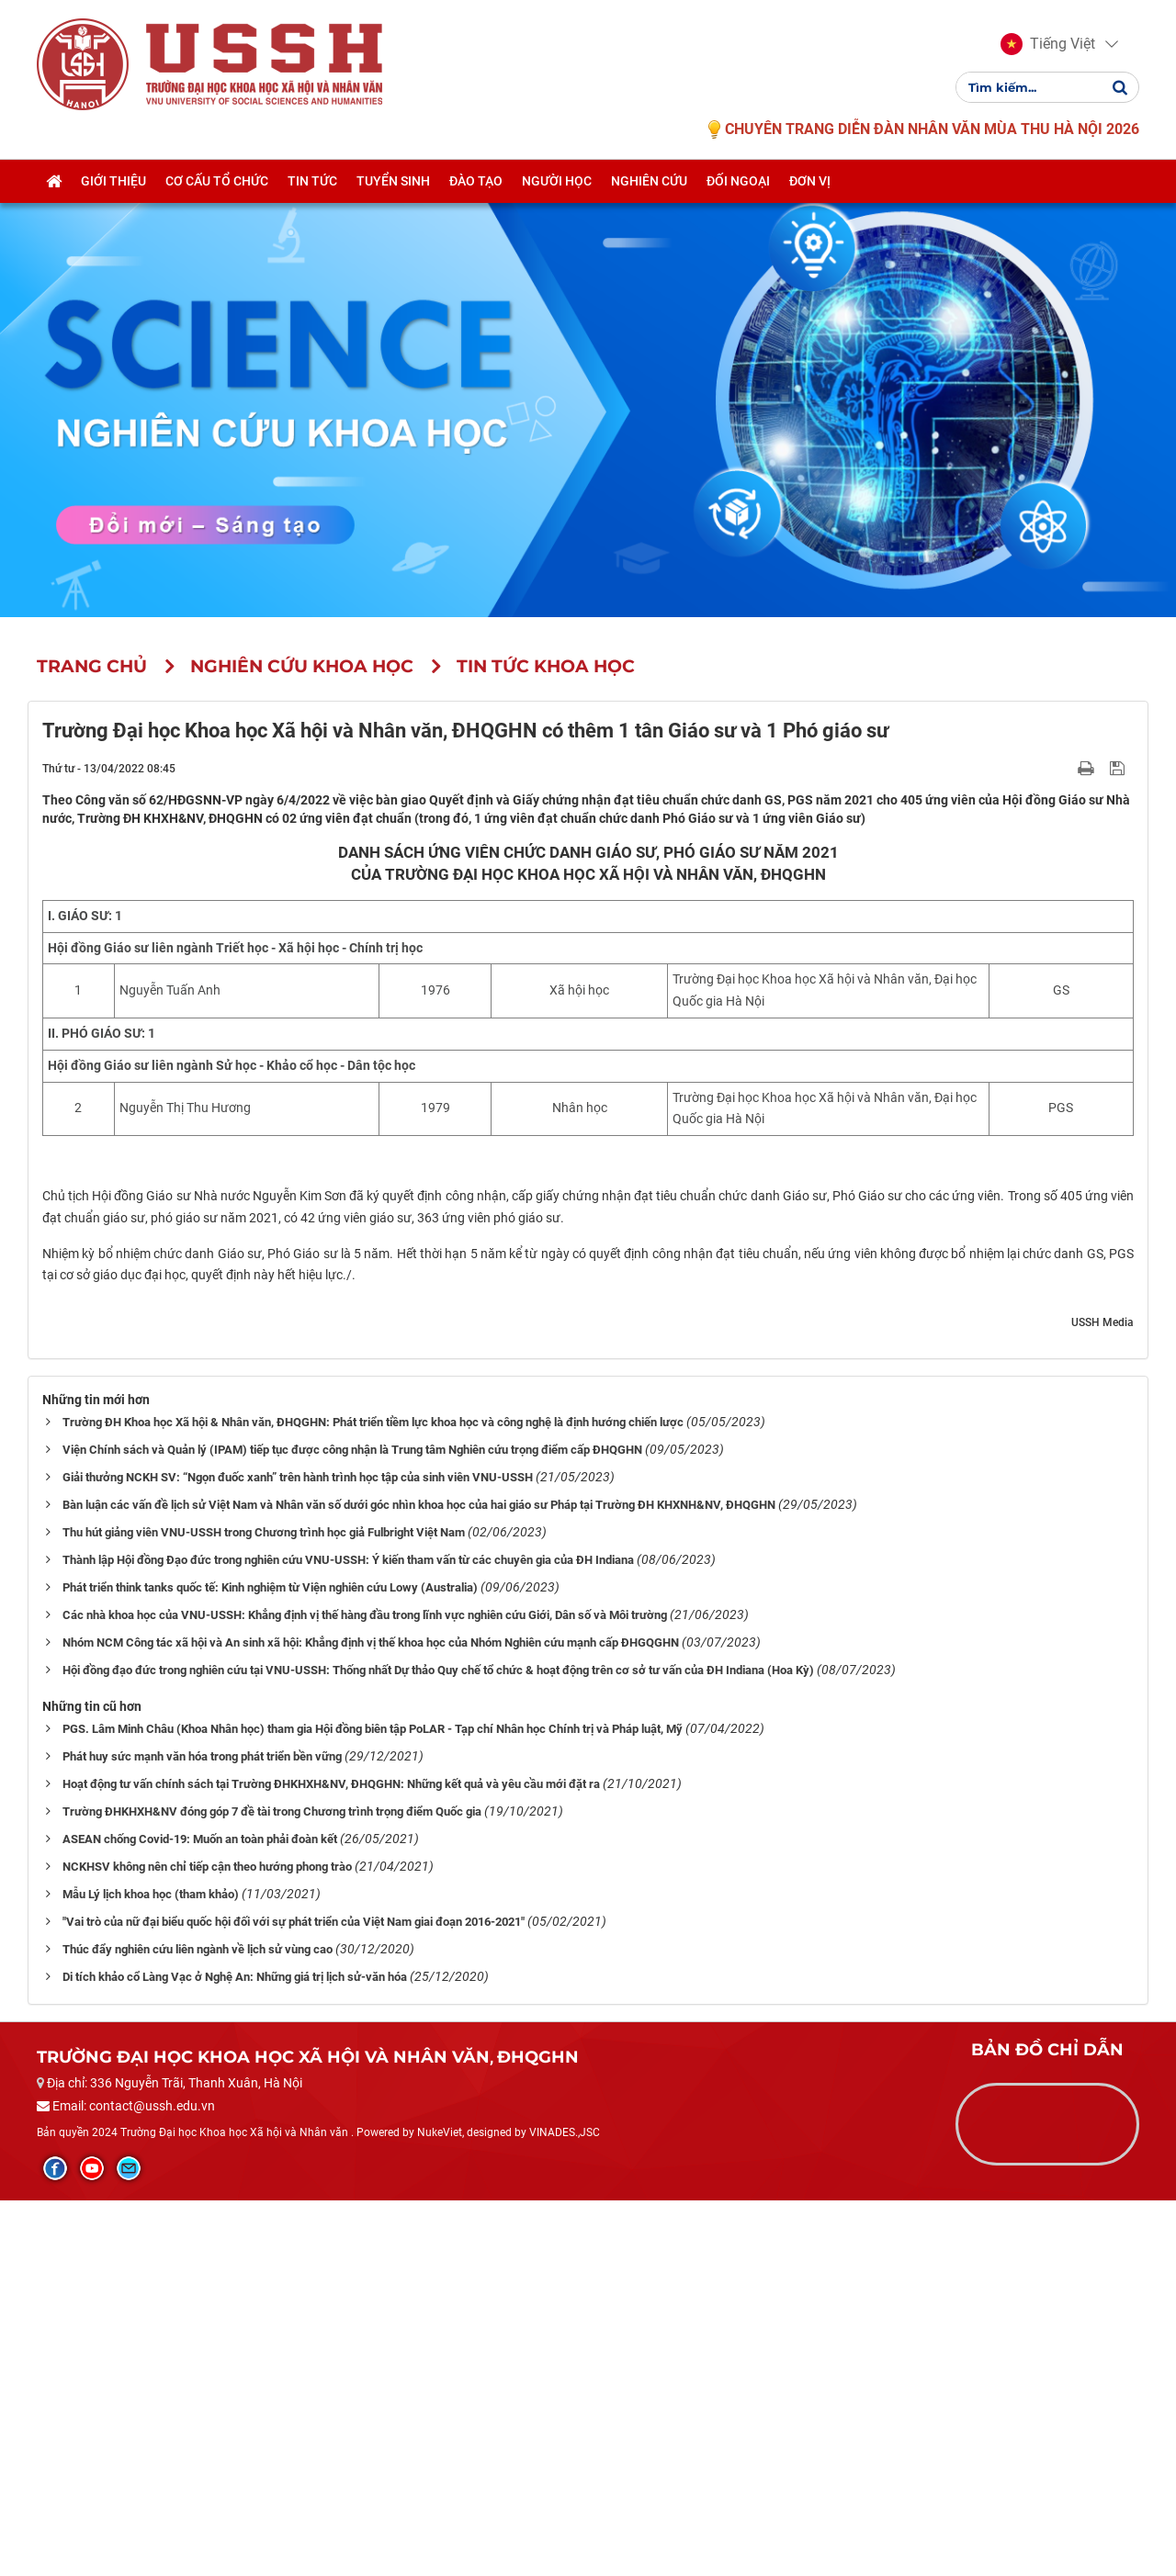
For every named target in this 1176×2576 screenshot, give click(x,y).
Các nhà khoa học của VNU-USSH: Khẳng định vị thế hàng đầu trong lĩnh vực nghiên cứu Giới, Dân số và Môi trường (364, 1990)
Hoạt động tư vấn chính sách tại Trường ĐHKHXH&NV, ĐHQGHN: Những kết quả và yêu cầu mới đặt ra (331, 2159)
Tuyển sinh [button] (393, 181)
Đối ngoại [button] (738, 181)
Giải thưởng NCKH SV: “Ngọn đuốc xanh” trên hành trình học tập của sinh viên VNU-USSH (297, 1853)
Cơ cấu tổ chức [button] (216, 181)
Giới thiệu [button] (113, 181)
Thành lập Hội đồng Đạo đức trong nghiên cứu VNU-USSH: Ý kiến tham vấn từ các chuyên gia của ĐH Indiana (348, 1935)
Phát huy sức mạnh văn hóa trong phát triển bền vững (202, 2132)
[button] (1048, 44)
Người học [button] (557, 181)
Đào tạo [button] (476, 181)
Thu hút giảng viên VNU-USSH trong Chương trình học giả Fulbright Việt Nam (263, 1908)
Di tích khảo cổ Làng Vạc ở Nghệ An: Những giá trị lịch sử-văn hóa (234, 2352)
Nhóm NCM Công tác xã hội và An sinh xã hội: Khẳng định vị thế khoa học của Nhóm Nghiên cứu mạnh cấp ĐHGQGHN (370, 2018)
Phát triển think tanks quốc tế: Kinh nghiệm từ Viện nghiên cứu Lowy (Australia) (270, 1963)
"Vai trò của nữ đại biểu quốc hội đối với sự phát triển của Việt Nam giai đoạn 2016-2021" (293, 2297)
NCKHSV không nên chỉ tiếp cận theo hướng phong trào (207, 2242)
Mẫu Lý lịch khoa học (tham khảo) (150, 2270)
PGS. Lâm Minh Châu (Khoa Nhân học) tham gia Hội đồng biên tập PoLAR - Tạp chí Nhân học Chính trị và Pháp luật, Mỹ (372, 2104)
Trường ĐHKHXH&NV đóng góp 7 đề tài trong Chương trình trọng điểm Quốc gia (271, 2187)
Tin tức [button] (312, 181)
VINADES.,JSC (564, 2508)
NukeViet (439, 2508)
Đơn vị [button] (810, 181)
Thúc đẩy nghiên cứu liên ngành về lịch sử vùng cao (197, 2325)
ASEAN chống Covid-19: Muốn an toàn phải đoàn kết (199, 2215)
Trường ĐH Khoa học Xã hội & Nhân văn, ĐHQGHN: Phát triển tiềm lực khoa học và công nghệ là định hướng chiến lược (373, 1798)
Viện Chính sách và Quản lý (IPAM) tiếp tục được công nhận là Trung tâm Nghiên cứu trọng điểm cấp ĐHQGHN (352, 1825)
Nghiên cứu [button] (649, 181)
